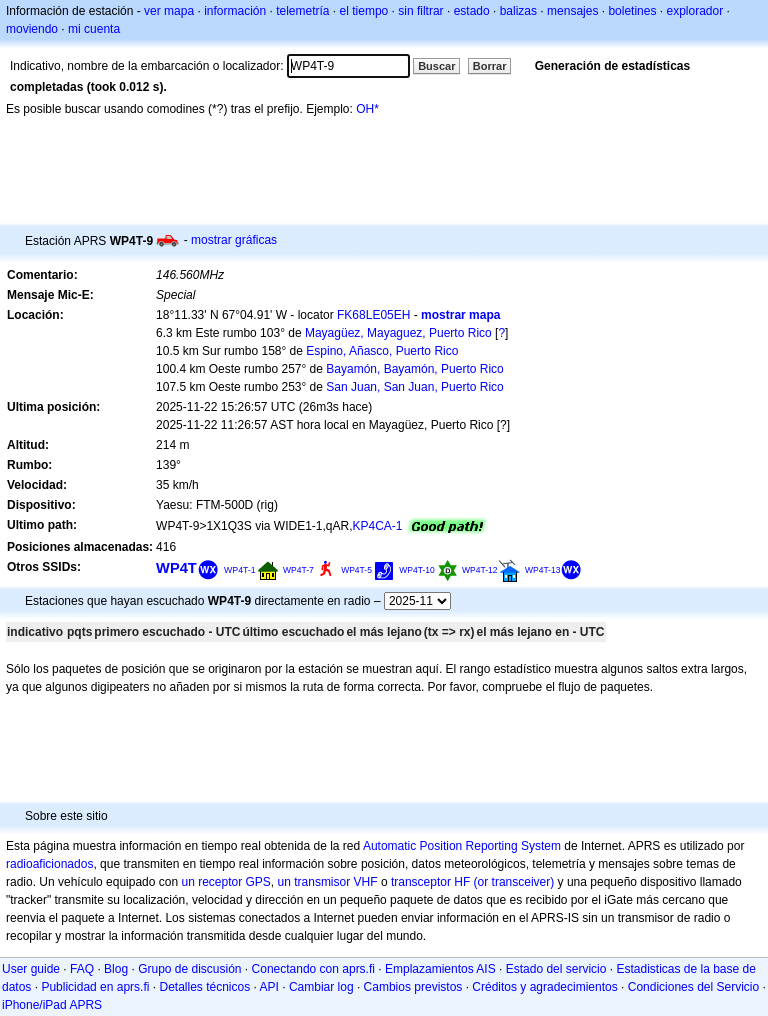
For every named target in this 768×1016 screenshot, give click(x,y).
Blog (116, 969)
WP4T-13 (543, 570)
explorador (694, 11)
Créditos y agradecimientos (544, 987)
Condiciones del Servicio (693, 987)
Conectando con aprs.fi (313, 969)
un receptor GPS (225, 882)
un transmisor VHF (328, 882)
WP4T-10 (417, 570)
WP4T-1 (240, 570)
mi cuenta (94, 29)
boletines (632, 11)
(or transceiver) (514, 882)
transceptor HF (430, 882)
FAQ (82, 969)
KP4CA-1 (377, 526)
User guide (31, 969)
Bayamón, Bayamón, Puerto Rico (414, 369)
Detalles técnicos (204, 987)
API (269, 987)
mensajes (572, 11)
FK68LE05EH (373, 315)
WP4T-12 (480, 570)
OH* (367, 109)
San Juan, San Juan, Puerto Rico (414, 387)
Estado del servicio (556, 969)
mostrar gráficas (234, 240)
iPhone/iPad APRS (52, 1005)
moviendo (32, 29)
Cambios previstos (413, 987)
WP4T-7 (298, 570)
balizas (518, 11)
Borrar (490, 66)
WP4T (176, 568)
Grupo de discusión (189, 969)
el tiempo (364, 11)
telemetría (302, 11)
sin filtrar (420, 11)
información (235, 11)
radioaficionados (49, 864)
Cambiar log (321, 987)
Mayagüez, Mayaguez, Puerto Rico (398, 333)
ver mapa (169, 11)
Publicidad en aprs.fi (95, 987)
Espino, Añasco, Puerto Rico (382, 351)
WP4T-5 (356, 570)
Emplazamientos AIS (440, 969)
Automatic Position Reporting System (462, 846)
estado (472, 11)
